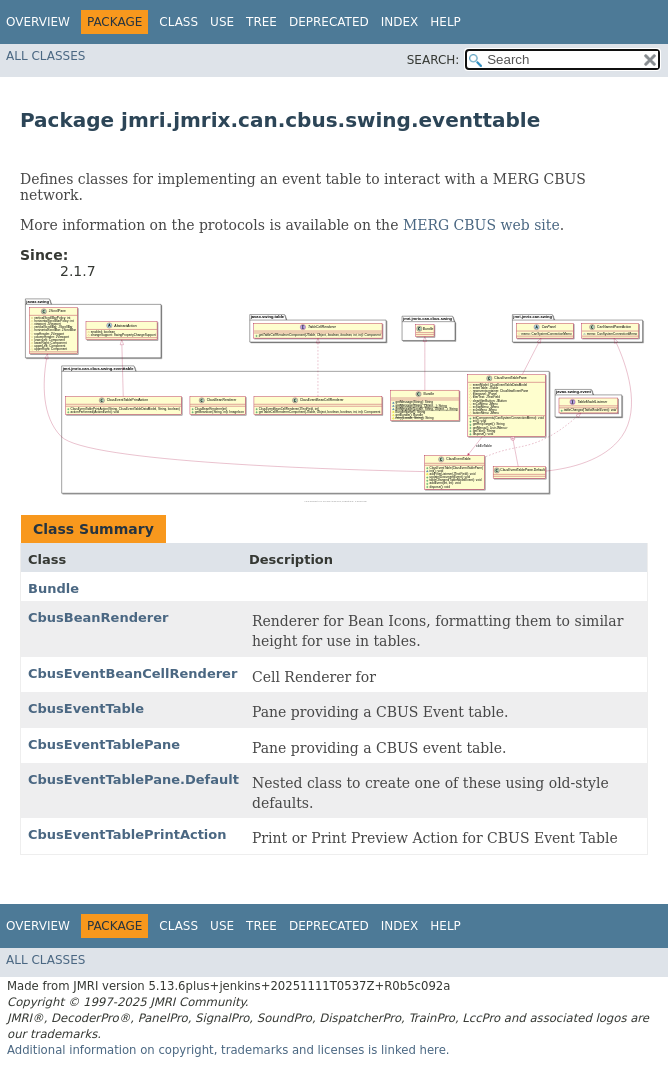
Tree (261, 22)
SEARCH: (433, 60)
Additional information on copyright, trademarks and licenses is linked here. (228, 1050)
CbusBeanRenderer (98, 617)
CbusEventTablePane (104, 744)
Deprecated (329, 22)
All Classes (45, 56)
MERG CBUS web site (481, 225)
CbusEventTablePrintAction (127, 834)
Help (445, 22)
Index (400, 22)
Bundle (53, 588)
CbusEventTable (86, 708)
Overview (38, 22)
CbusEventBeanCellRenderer (132, 673)
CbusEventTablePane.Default (133, 779)
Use (222, 22)
